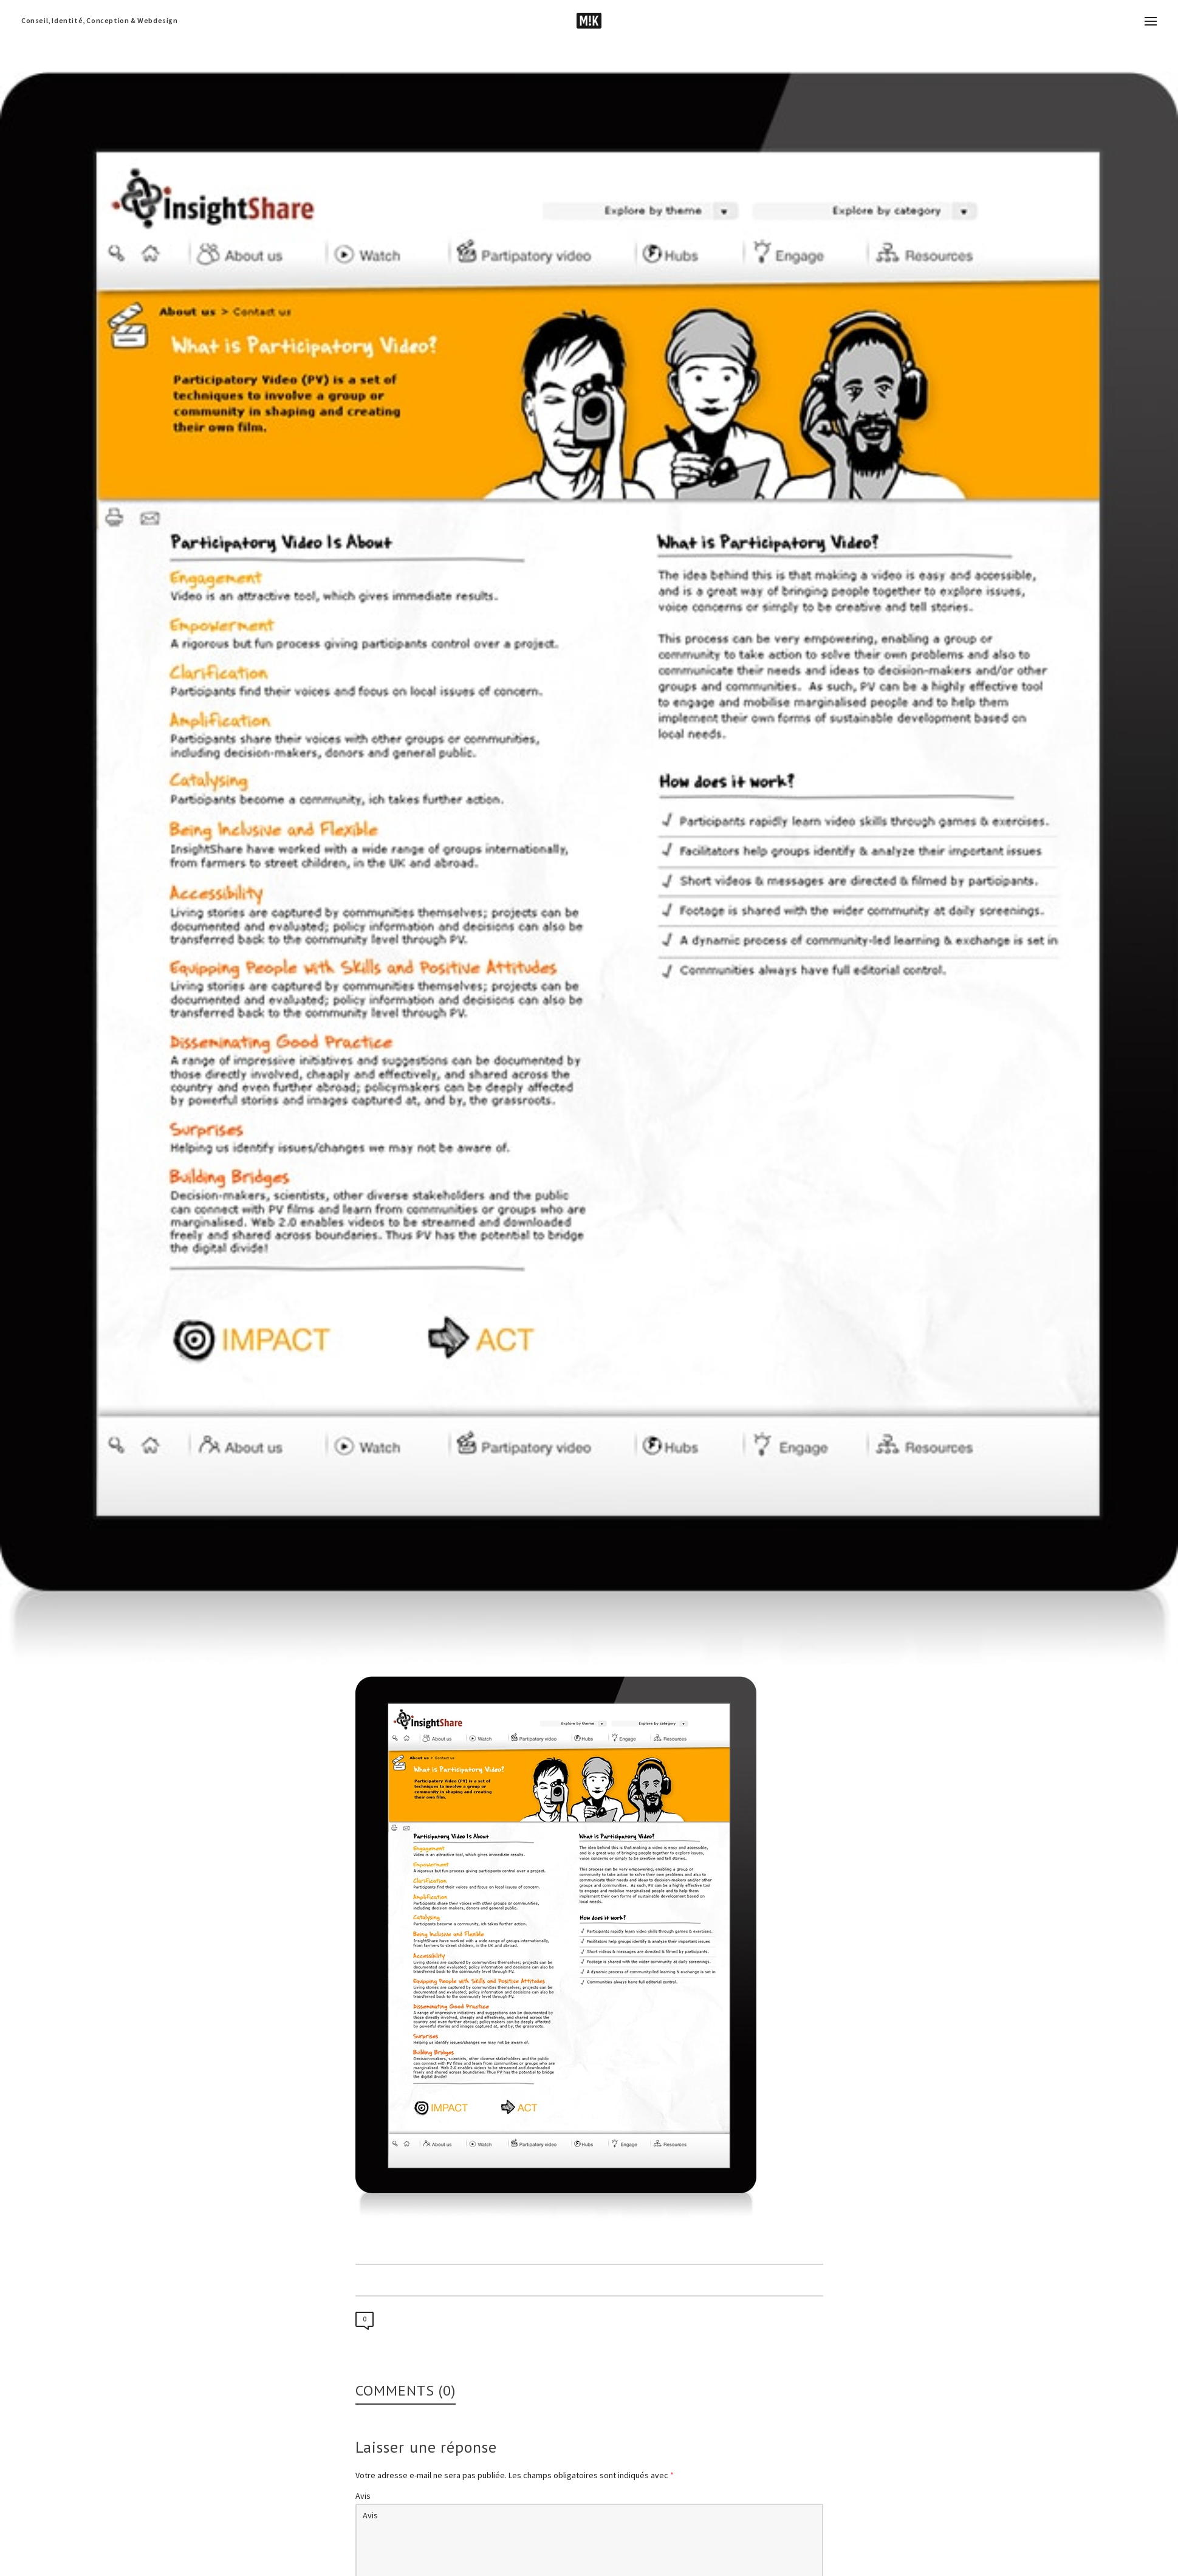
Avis (363, 2495)
